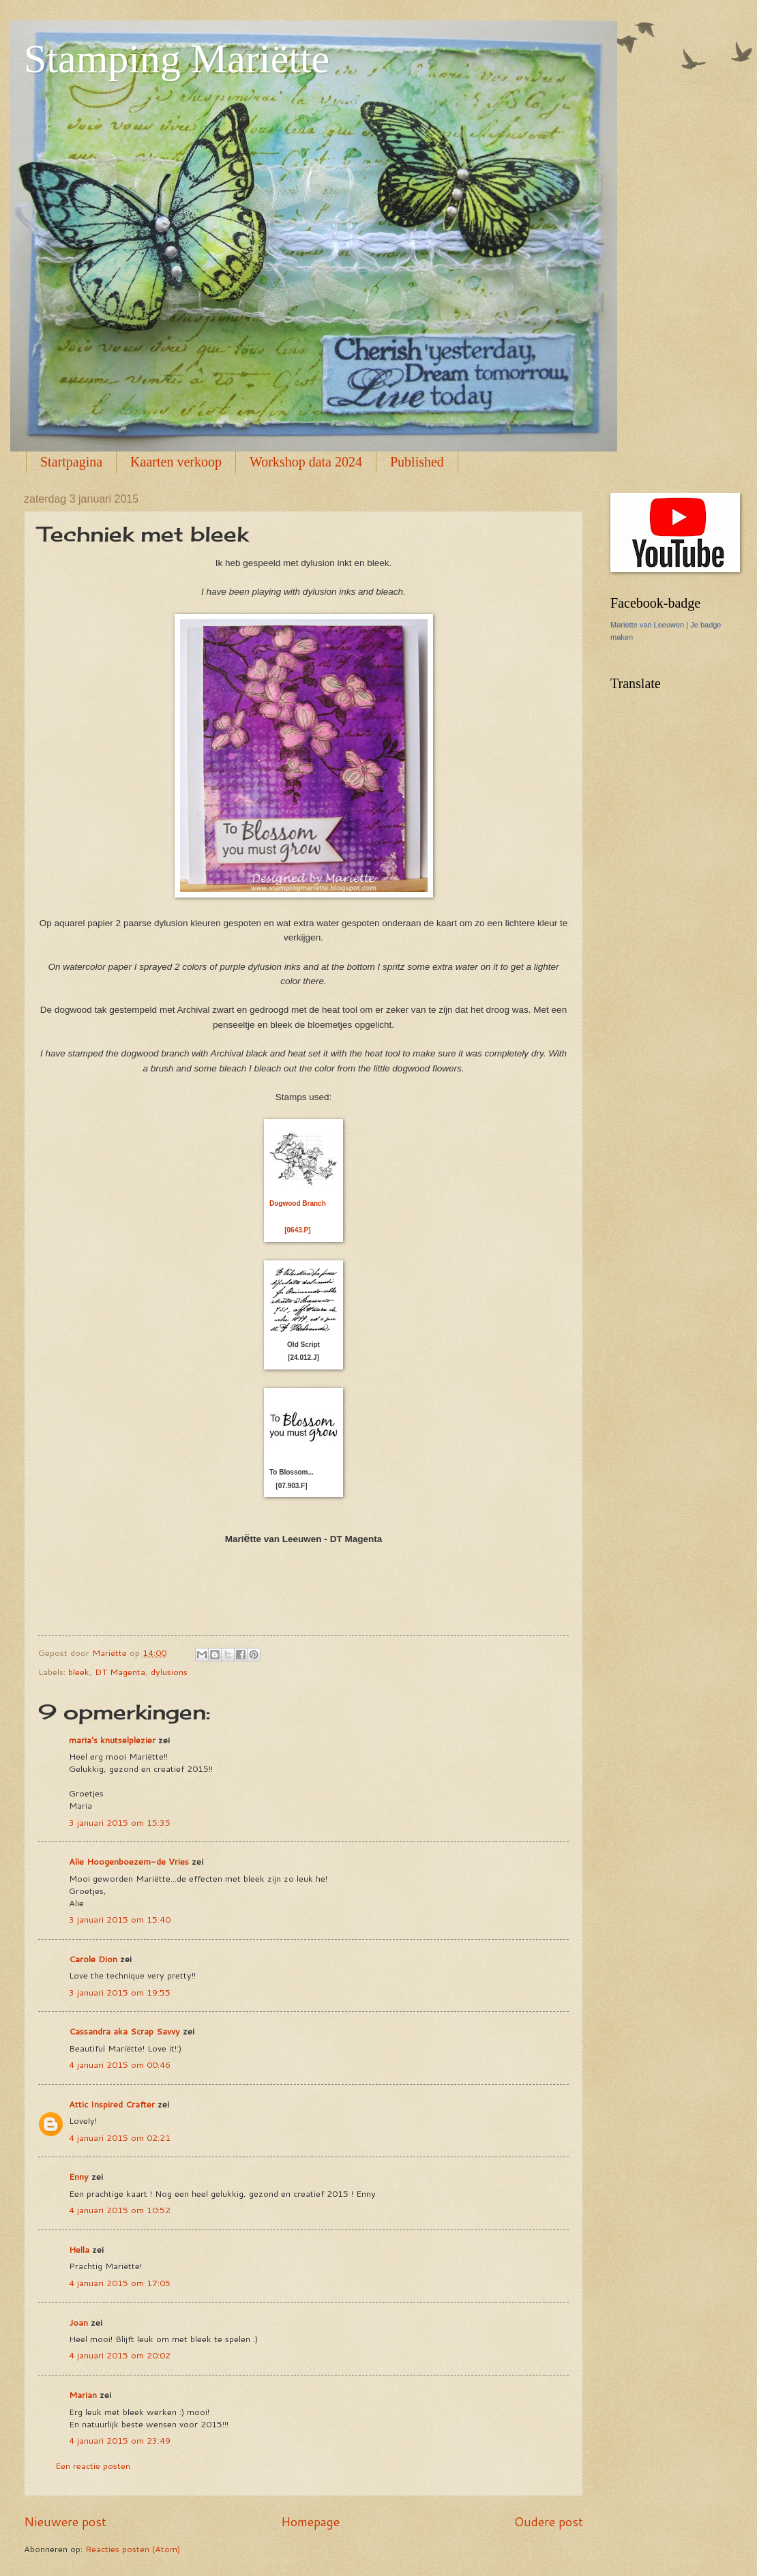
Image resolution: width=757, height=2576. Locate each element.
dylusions (169, 1671)
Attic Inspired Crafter (112, 2104)
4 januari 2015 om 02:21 (119, 2137)
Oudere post (548, 2521)
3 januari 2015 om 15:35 (119, 1822)
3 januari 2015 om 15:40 (119, 1919)
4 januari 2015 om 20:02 (119, 2355)
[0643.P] (297, 1230)
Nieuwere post (65, 2521)
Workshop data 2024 (306, 461)
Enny (79, 2176)
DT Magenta (120, 1671)
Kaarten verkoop (176, 461)
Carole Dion (93, 1959)
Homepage (310, 2521)
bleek (78, 1671)
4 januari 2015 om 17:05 (119, 2283)
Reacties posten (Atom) (132, 2549)
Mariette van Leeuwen (647, 625)
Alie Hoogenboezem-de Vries (129, 1861)
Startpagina (71, 461)
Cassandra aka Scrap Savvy (124, 2031)
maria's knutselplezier (112, 1740)
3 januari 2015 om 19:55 (119, 1992)
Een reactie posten (92, 2465)
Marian (83, 2394)
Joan (78, 2322)
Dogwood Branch (297, 1203)
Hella (79, 2249)
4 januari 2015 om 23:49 (119, 2440)
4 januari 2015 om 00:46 (119, 2064)
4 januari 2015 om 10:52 (119, 2210)
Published (417, 461)
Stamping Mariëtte (176, 58)
